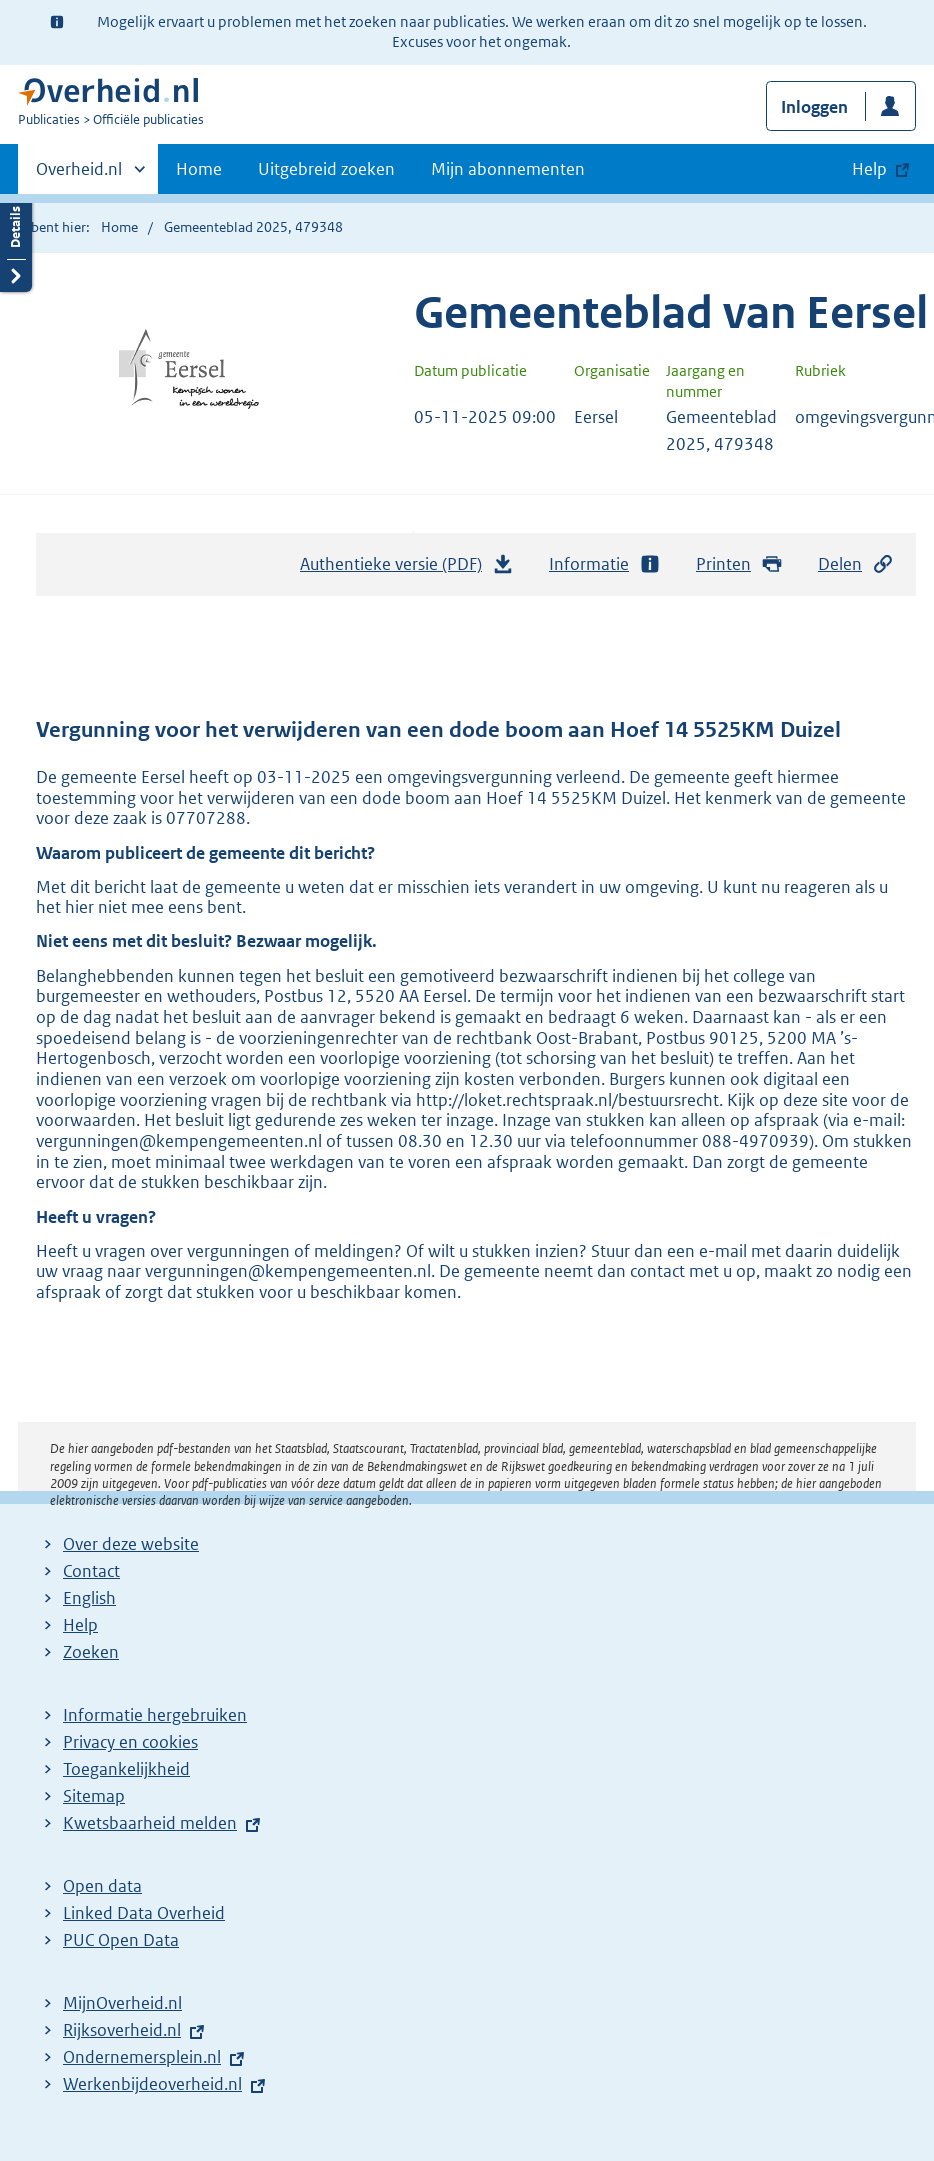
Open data (102, 1886)
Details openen (16, 242)
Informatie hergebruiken (155, 1715)
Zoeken (91, 1652)
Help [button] (869, 169)
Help (80, 1625)
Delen (856, 564)
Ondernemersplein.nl (142, 2057)
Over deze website (131, 1544)
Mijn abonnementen (508, 169)
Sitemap (94, 1796)
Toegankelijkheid (126, 1769)
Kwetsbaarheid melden (150, 1823)
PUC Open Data (121, 1940)
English (89, 1598)
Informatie (605, 564)
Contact (91, 1571)
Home (199, 169)
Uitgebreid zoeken (326, 169)
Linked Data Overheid (144, 1913)
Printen (739, 564)
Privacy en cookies (130, 1742)
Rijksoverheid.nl (122, 2030)
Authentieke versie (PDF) (407, 569)
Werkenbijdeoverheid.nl (152, 2084)
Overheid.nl (79, 175)
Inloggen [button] (814, 107)
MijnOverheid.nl (122, 2003)
